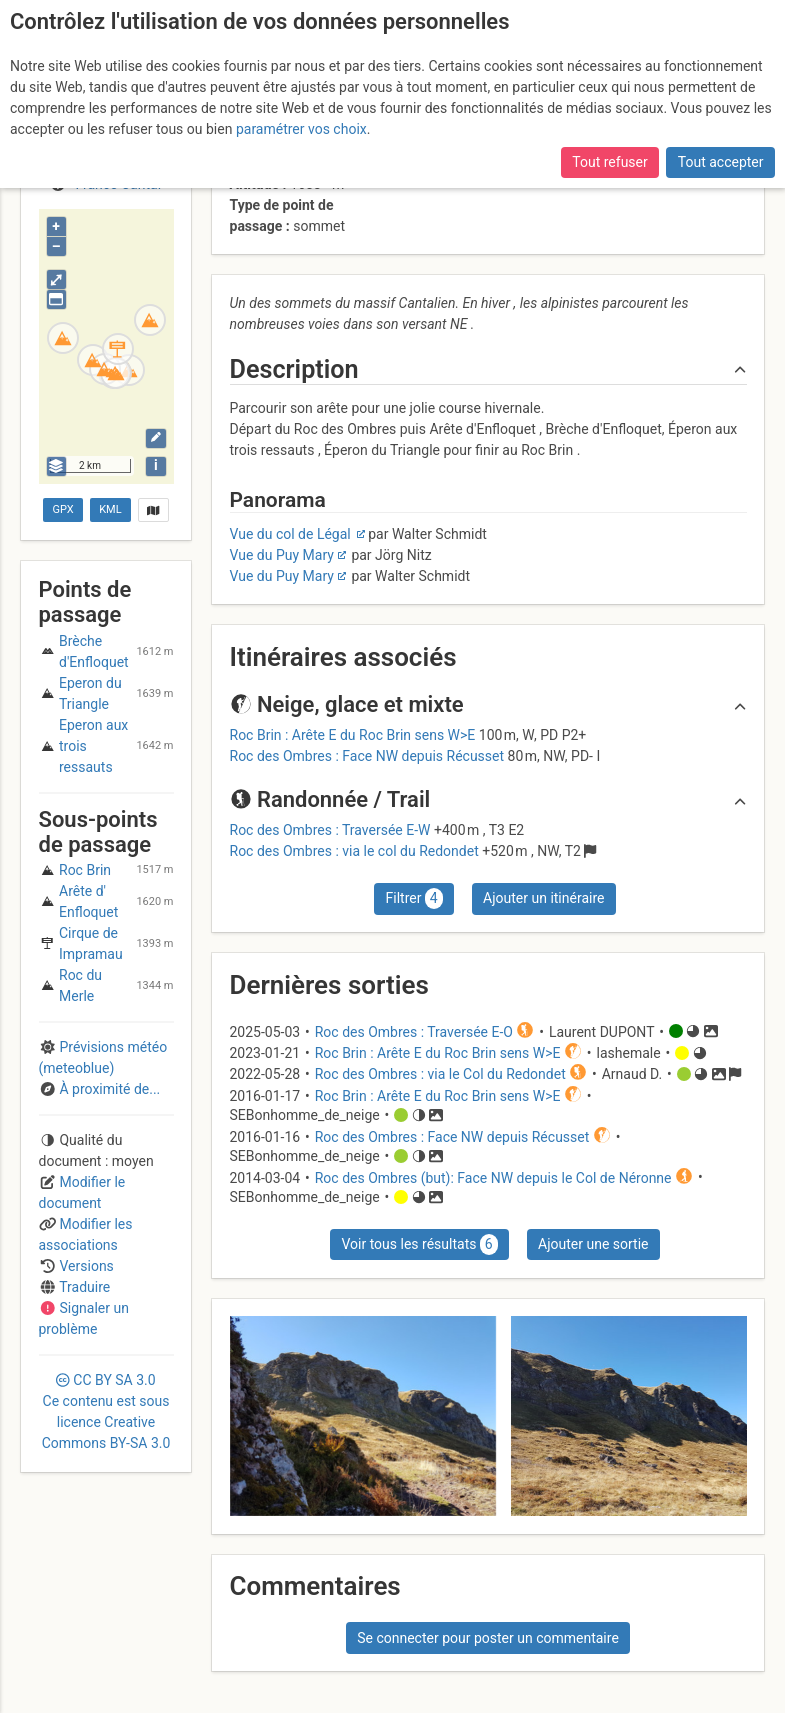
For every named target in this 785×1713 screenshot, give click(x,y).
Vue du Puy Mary (282, 555)
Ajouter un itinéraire (543, 898)
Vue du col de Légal (292, 534)
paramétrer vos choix (301, 129)
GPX (63, 509)
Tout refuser (609, 162)
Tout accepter (721, 162)
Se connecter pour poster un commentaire (488, 1638)
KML (110, 509)
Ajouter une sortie (593, 1244)
